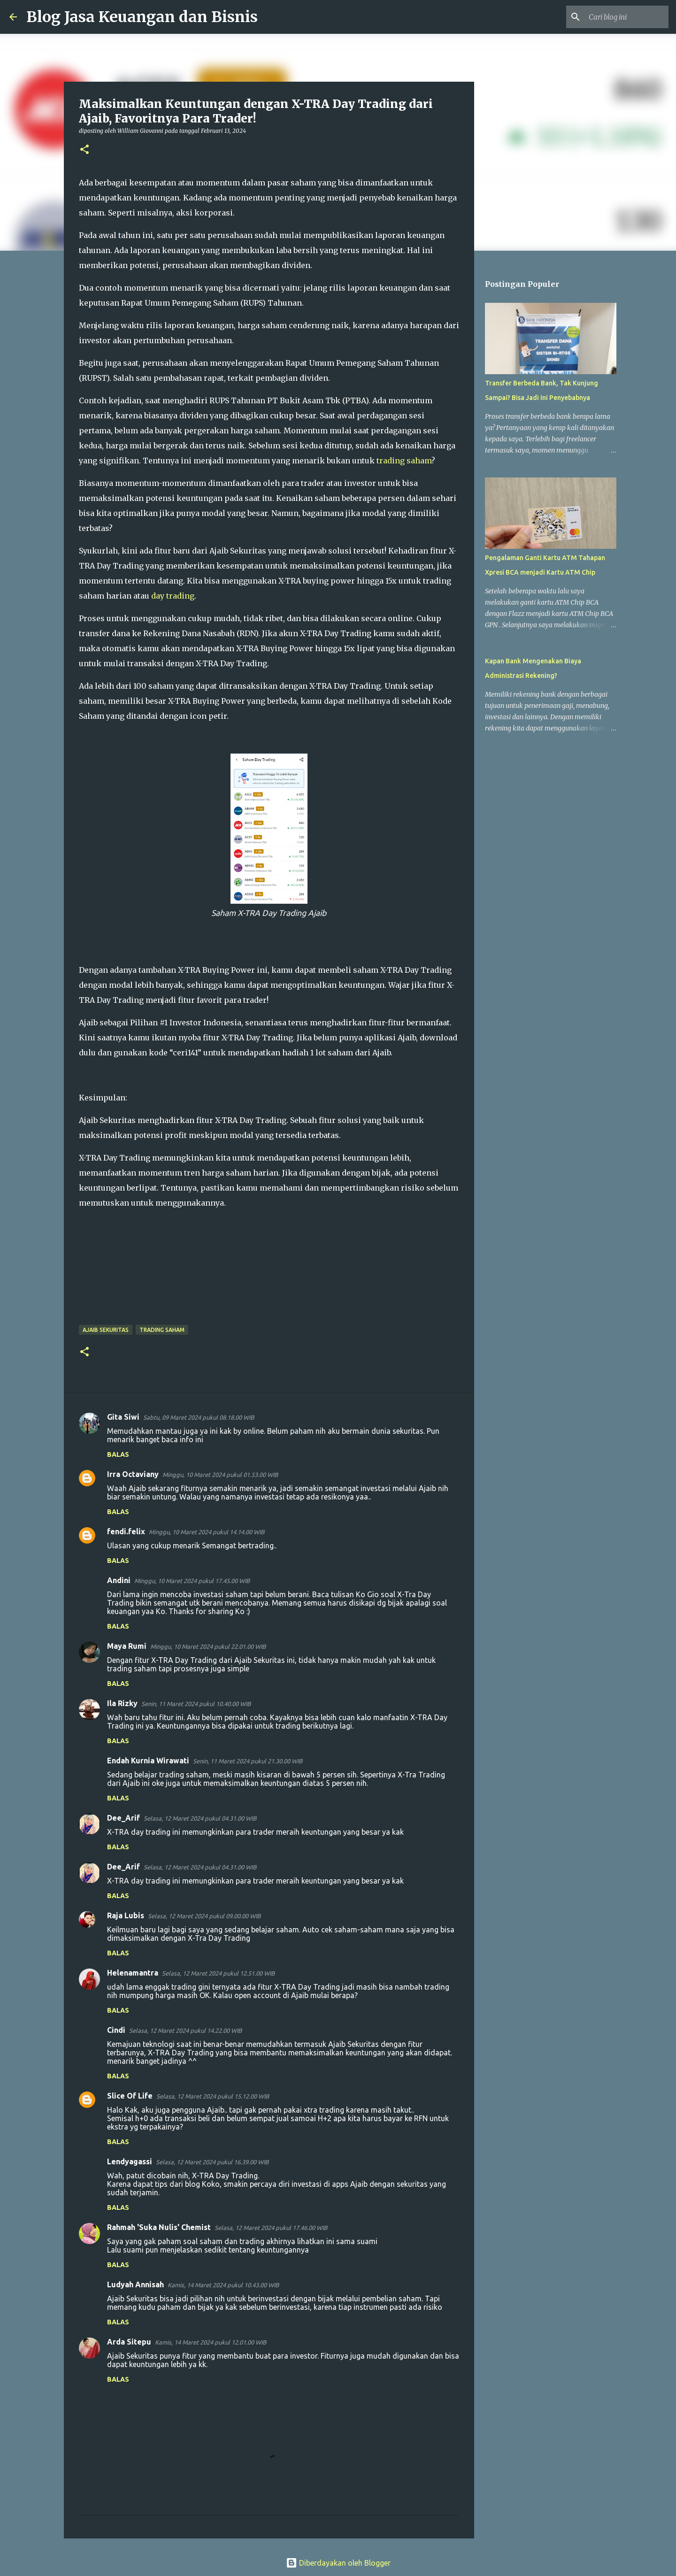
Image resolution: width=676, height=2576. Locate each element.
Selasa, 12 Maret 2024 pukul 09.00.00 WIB (204, 1916)
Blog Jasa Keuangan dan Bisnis (142, 17)
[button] (84, 150)
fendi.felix (126, 1531)
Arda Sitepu (129, 2342)
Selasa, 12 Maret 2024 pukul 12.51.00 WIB (218, 1973)
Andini (119, 1580)
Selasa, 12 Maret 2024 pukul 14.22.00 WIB (185, 2030)
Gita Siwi (123, 1417)
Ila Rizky (122, 1703)
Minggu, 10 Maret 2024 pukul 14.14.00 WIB (206, 1532)
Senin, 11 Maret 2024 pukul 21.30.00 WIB (247, 1761)
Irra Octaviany (133, 1474)
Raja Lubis (125, 1915)
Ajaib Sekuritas (106, 1330)
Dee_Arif (123, 1818)
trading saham (403, 460)
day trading (172, 595)
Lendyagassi (129, 2161)
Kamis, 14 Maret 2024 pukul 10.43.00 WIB (223, 2285)
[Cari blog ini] (619, 17)
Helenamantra (132, 1973)
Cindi (116, 2030)
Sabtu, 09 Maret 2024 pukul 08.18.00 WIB (198, 1417)
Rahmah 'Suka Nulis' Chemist (159, 2227)
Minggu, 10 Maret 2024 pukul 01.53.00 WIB (220, 1474)
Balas (118, 1454)
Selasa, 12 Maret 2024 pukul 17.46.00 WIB (271, 2227)
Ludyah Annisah (135, 2284)
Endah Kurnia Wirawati (148, 1760)
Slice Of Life (130, 2096)
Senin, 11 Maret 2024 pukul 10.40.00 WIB (196, 1703)
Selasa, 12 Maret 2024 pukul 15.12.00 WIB (212, 2096)
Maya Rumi (126, 1646)
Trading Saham (161, 1330)
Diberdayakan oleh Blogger (338, 2563)
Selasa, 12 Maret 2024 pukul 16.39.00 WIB (212, 2162)
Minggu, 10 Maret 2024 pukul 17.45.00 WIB (192, 1580)
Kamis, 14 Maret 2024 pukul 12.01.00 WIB (210, 2342)
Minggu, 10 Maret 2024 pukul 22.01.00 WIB (208, 1646)
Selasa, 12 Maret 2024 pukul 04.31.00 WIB (200, 1818)
